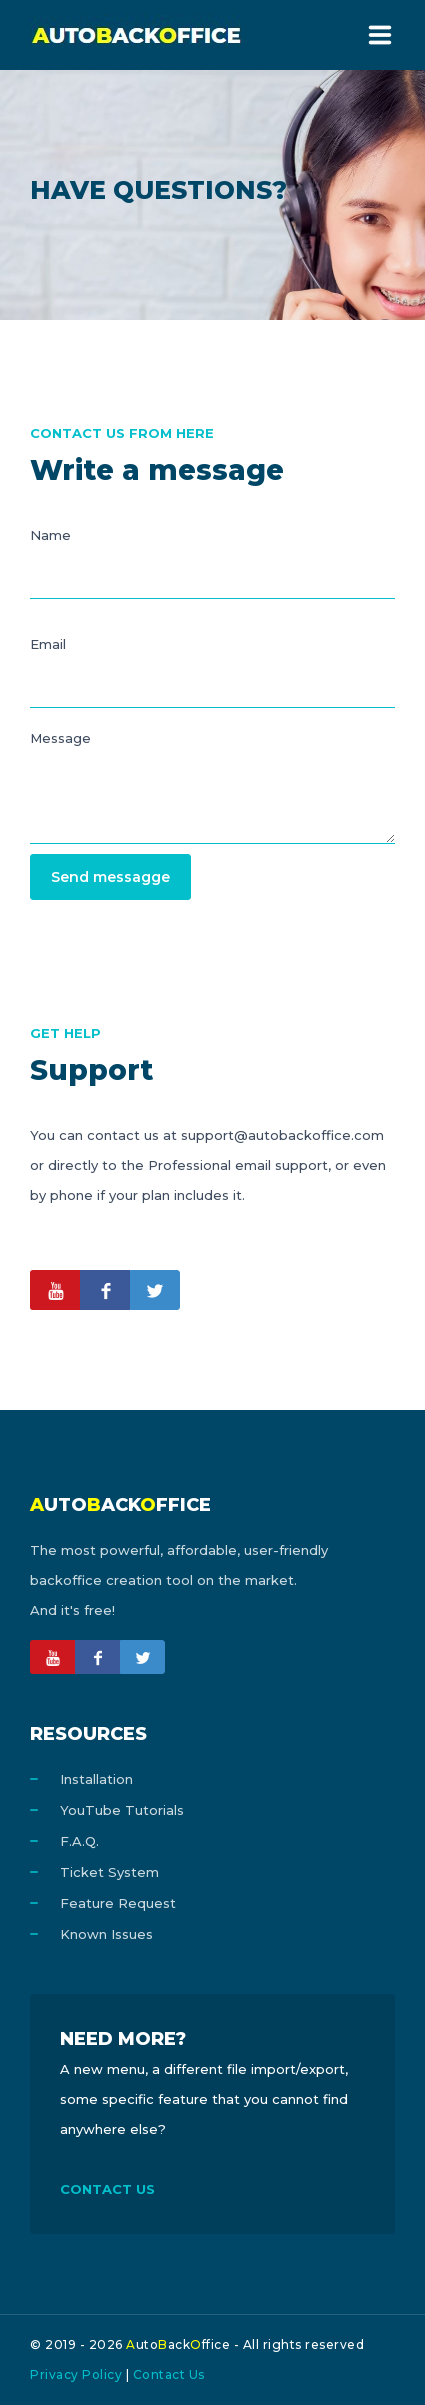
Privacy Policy (76, 2374)
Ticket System (109, 1872)
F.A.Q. (79, 1841)
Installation (96, 1779)
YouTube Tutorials (122, 1810)
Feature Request (118, 1903)
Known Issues (106, 1934)
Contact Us (169, 2374)
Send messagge (110, 877)
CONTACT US (107, 2189)
